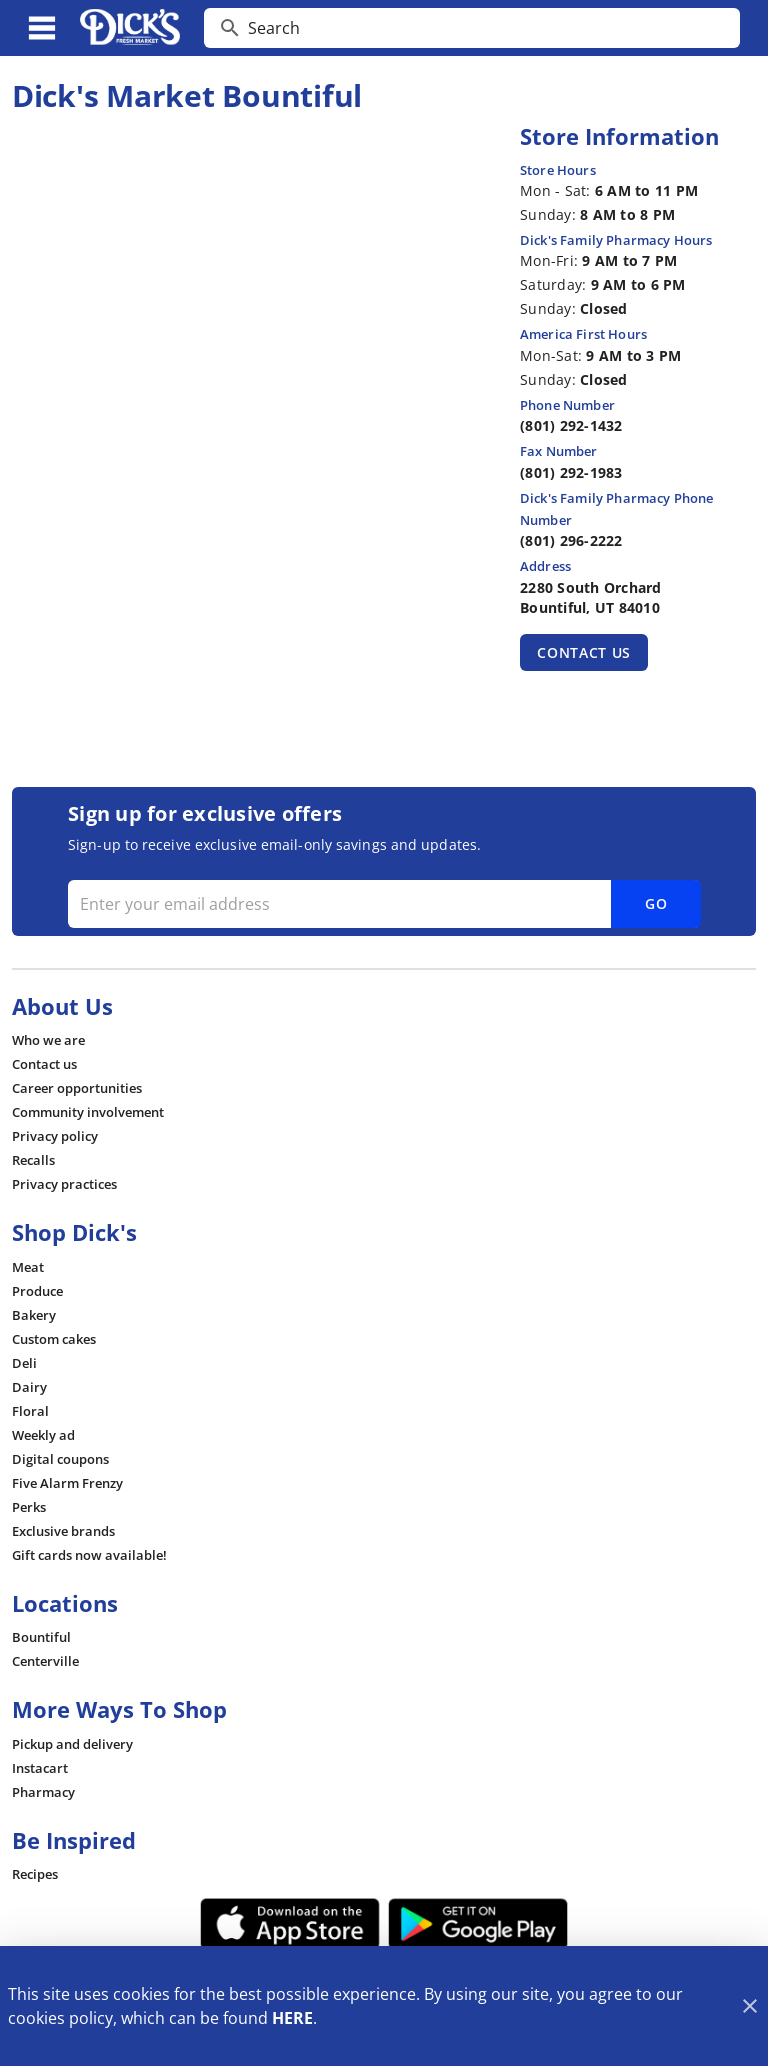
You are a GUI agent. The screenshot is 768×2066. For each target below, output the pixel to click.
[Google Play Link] (478, 1924)
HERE (292, 2018)
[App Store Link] (290, 1924)
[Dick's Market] (130, 28)
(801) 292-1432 (571, 425)
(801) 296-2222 (571, 540)
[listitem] (48, 1040)
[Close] (749, 2006)
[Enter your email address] (382, 904)
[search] (486, 28)
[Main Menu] (42, 28)
